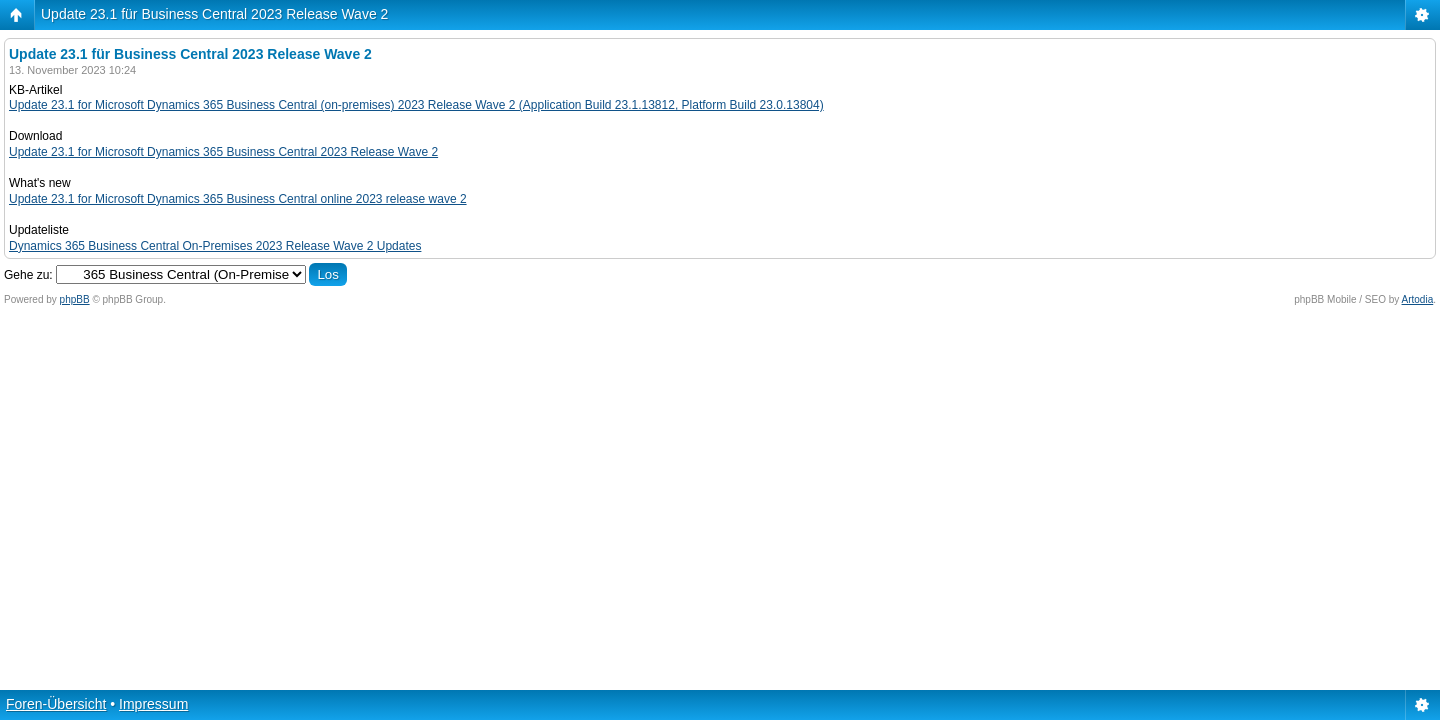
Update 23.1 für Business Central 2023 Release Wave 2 (214, 14)
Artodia (1418, 299)
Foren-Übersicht (56, 704)
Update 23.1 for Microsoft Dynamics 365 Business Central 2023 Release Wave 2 (223, 152)
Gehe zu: (28, 275)
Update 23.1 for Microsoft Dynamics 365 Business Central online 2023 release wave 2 (238, 199)
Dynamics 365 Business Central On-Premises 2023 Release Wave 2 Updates (215, 246)
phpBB (75, 299)
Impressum (153, 704)
